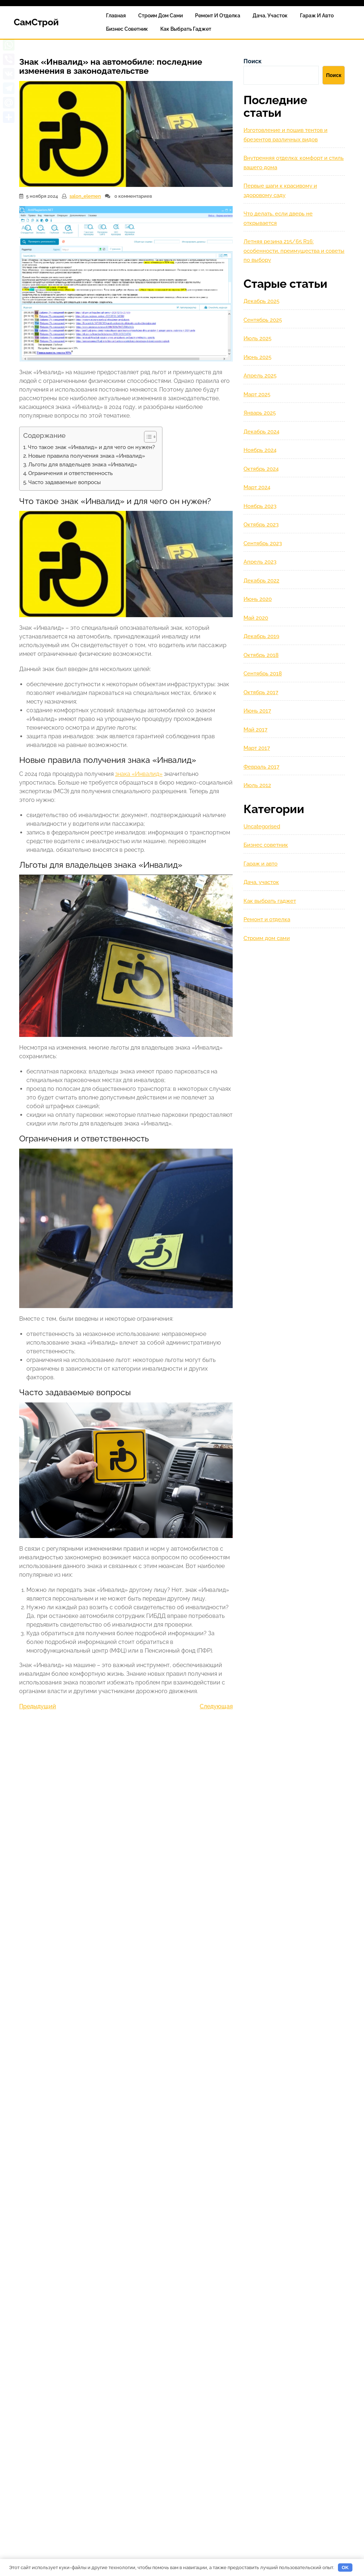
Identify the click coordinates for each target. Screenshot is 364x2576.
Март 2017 (257, 748)
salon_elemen (85, 196)
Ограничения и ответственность (70, 473)
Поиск (253, 61)
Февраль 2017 (261, 767)
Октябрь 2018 (261, 655)
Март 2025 (257, 394)
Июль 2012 (257, 785)
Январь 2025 (260, 413)
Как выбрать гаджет (185, 29)
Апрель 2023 (260, 562)
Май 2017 (255, 729)
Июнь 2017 (257, 711)
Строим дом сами (160, 15)
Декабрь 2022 (261, 580)
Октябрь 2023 (261, 524)
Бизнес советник (127, 29)
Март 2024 (257, 487)
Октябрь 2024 (261, 469)
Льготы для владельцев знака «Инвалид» (82, 464)
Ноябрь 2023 (260, 506)
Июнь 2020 (258, 599)
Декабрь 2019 (261, 636)
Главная (116, 15)
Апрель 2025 (260, 375)
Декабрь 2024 (261, 431)
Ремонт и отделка (217, 15)
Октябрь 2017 (261, 692)
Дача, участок (270, 15)
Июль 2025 (257, 338)
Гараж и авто (317, 15)
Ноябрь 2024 (260, 450)
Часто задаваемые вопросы (64, 482)
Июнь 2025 (257, 357)
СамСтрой (36, 22)
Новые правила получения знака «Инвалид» (86, 456)
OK (345, 2567)
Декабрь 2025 (261, 301)
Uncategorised (262, 826)
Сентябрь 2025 (263, 320)
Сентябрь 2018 (263, 673)
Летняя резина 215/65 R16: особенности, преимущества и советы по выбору (294, 250)
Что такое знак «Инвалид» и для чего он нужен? (91, 447)
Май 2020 (256, 618)
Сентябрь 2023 (263, 543)
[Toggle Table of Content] (147, 437)
